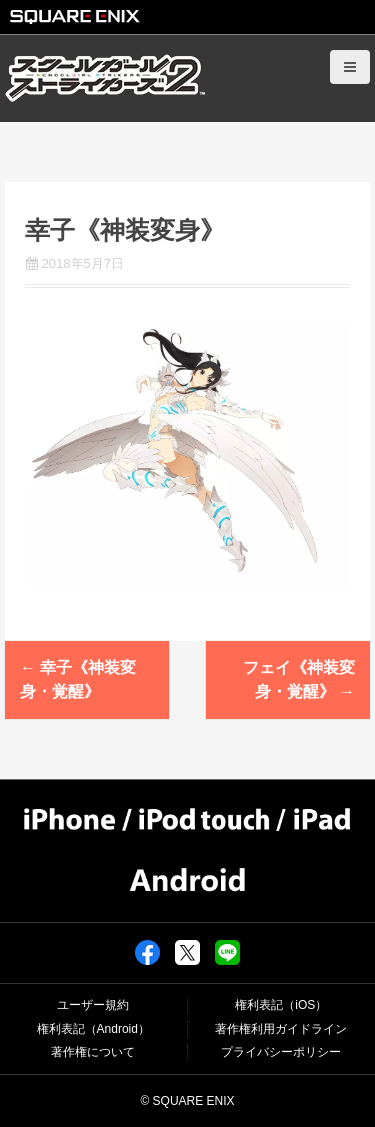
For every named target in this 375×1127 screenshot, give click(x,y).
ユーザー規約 (93, 1005)
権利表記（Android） (93, 1029)
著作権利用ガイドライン (281, 1029)
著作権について (93, 1052)
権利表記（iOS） (281, 1005)
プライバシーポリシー (281, 1052)
